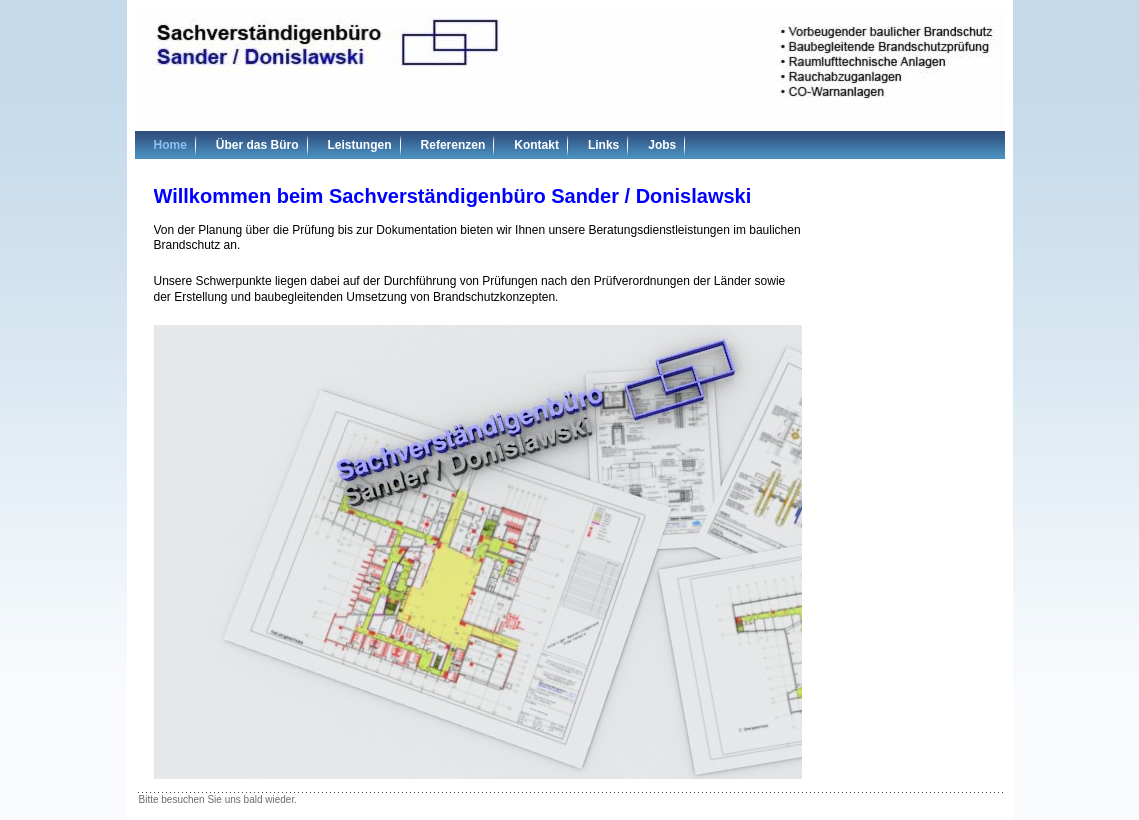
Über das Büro (257, 145)
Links (603, 145)
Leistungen (360, 145)
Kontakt (536, 145)
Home (170, 145)
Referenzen (453, 145)
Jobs (662, 145)
